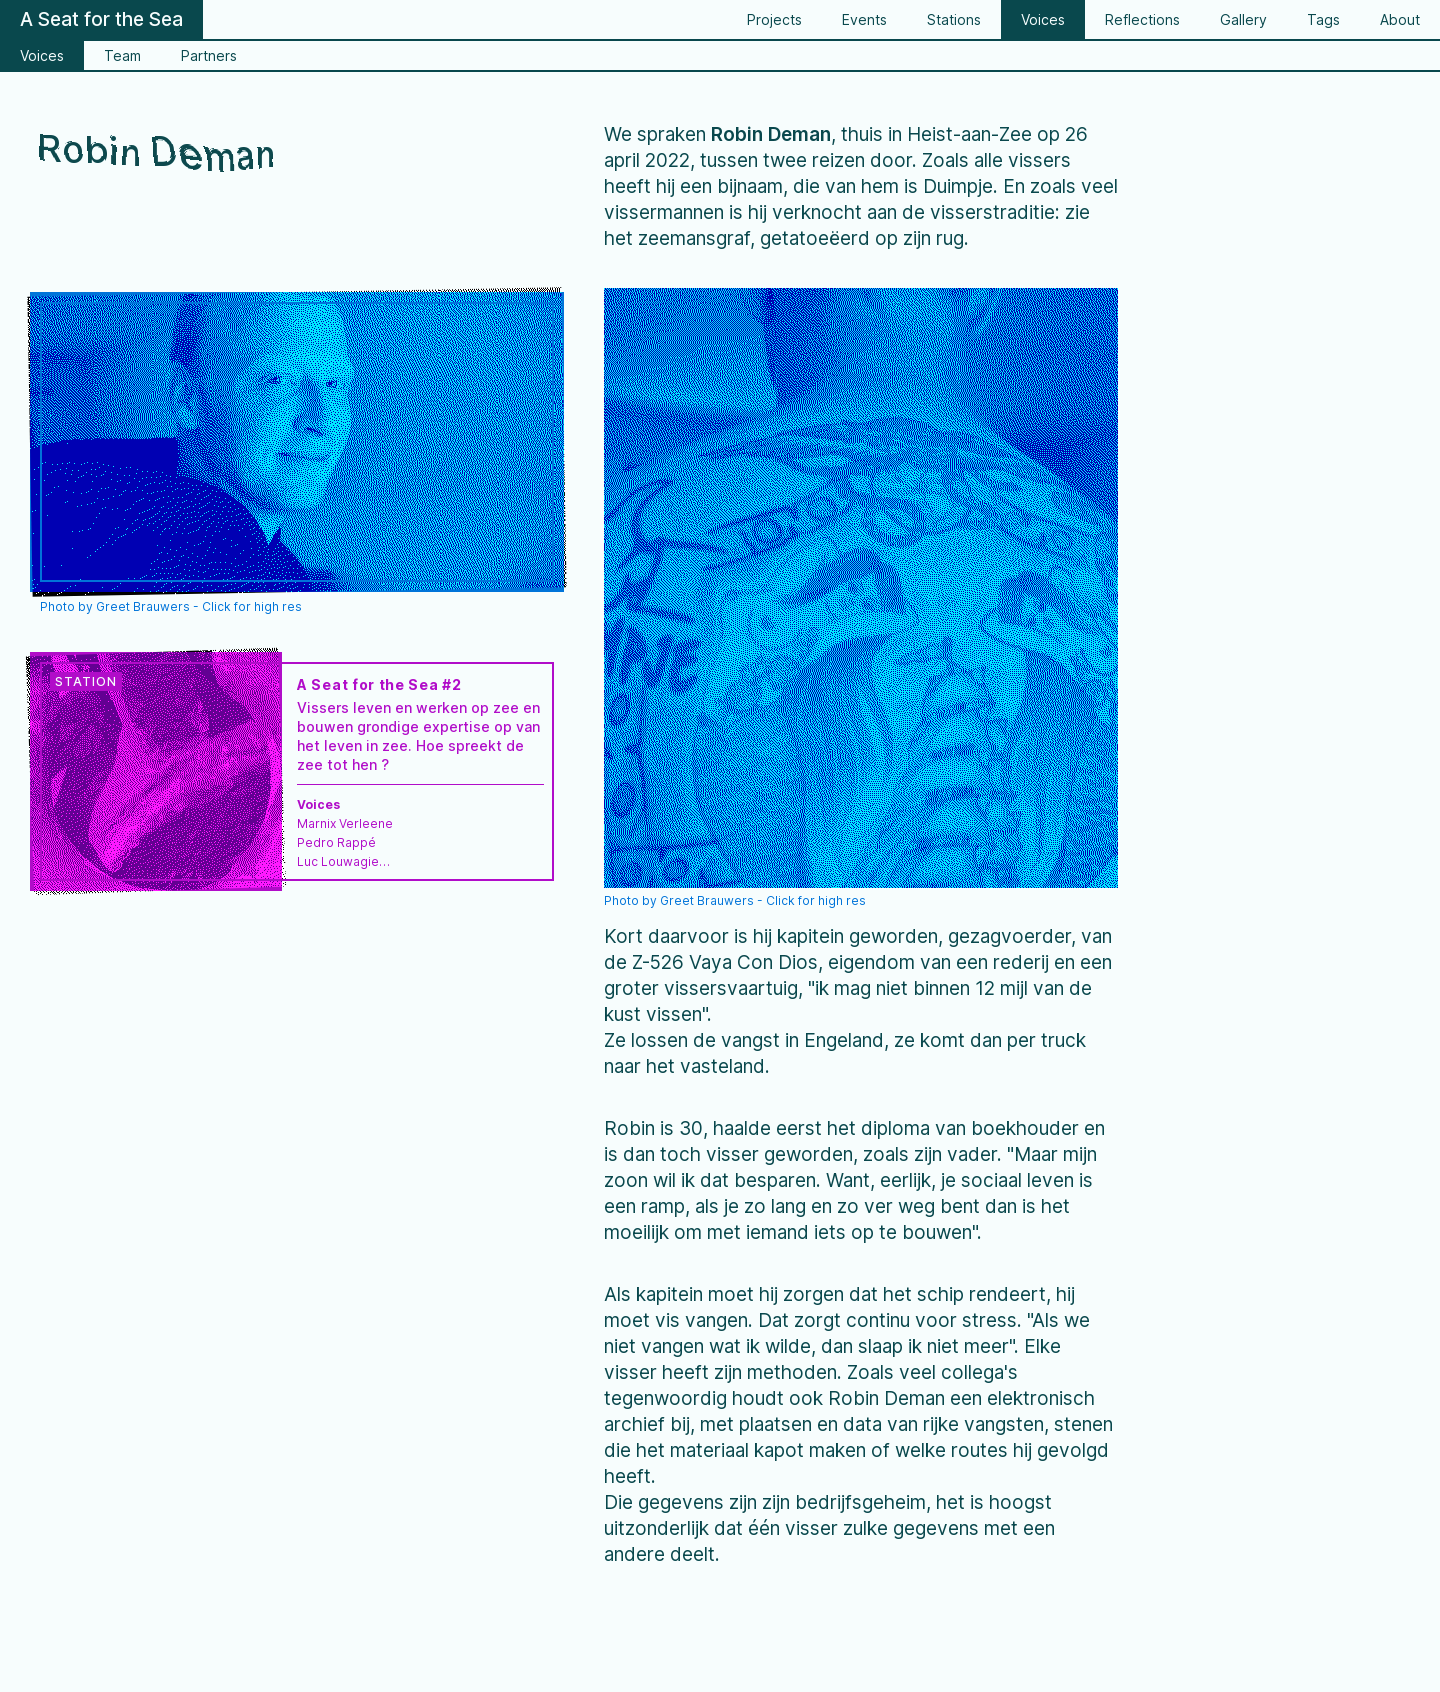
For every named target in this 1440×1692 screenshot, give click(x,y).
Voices (1043, 19)
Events (864, 19)
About (1400, 19)
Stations (954, 19)
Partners (209, 55)
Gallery (1243, 19)
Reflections (1142, 19)
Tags (1323, 19)
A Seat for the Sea (101, 19)
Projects (774, 19)
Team (122, 55)
